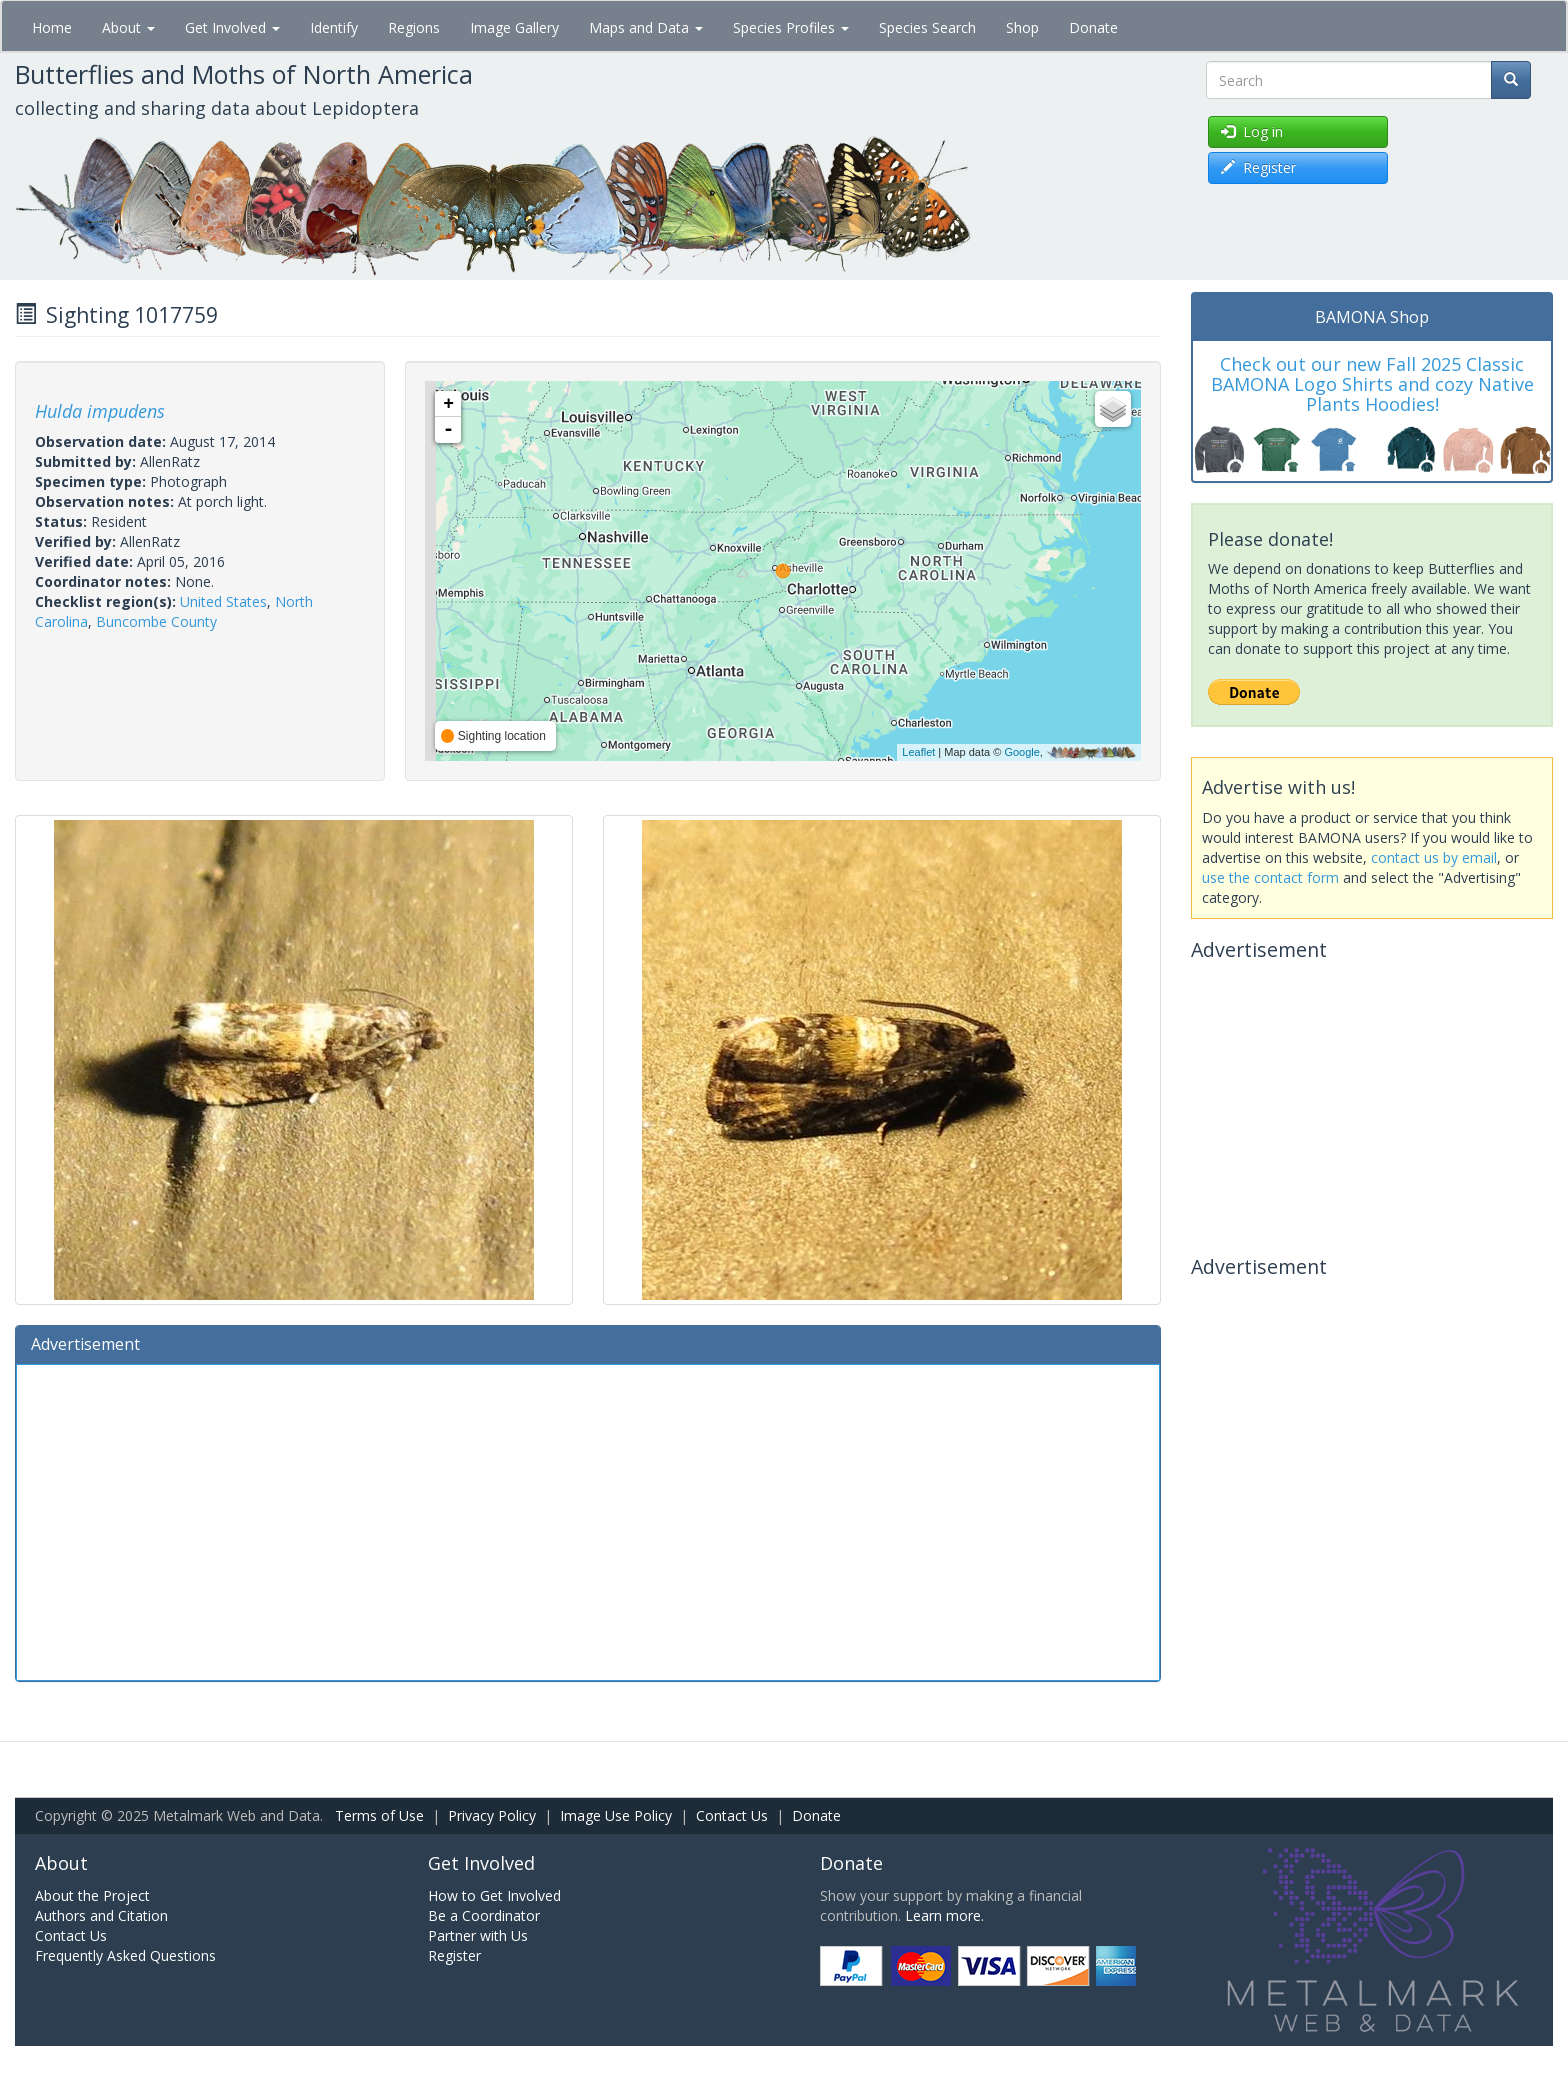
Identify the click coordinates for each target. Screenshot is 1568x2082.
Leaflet (918, 752)
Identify (334, 27)
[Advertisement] (588, 1520)
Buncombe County (156, 621)
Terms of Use (379, 1815)
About (128, 27)
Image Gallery (514, 27)
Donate (1093, 27)
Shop (1022, 27)
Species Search (927, 27)
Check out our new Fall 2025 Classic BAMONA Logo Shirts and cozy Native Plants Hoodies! (1372, 384)
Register (454, 1955)
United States (223, 601)
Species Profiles (791, 27)
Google (1021, 752)
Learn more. (944, 1915)
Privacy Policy (492, 1815)
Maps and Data (646, 27)
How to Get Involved (494, 1895)
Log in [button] (1252, 131)
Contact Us (732, 1815)
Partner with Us (478, 1935)
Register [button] (1258, 167)
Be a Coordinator (484, 1915)
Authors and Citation (101, 1915)
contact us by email (1434, 857)
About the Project (92, 1895)
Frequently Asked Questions (125, 1955)
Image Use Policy (616, 1815)
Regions (414, 27)
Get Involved (232, 27)
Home (52, 27)
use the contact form (1270, 877)
